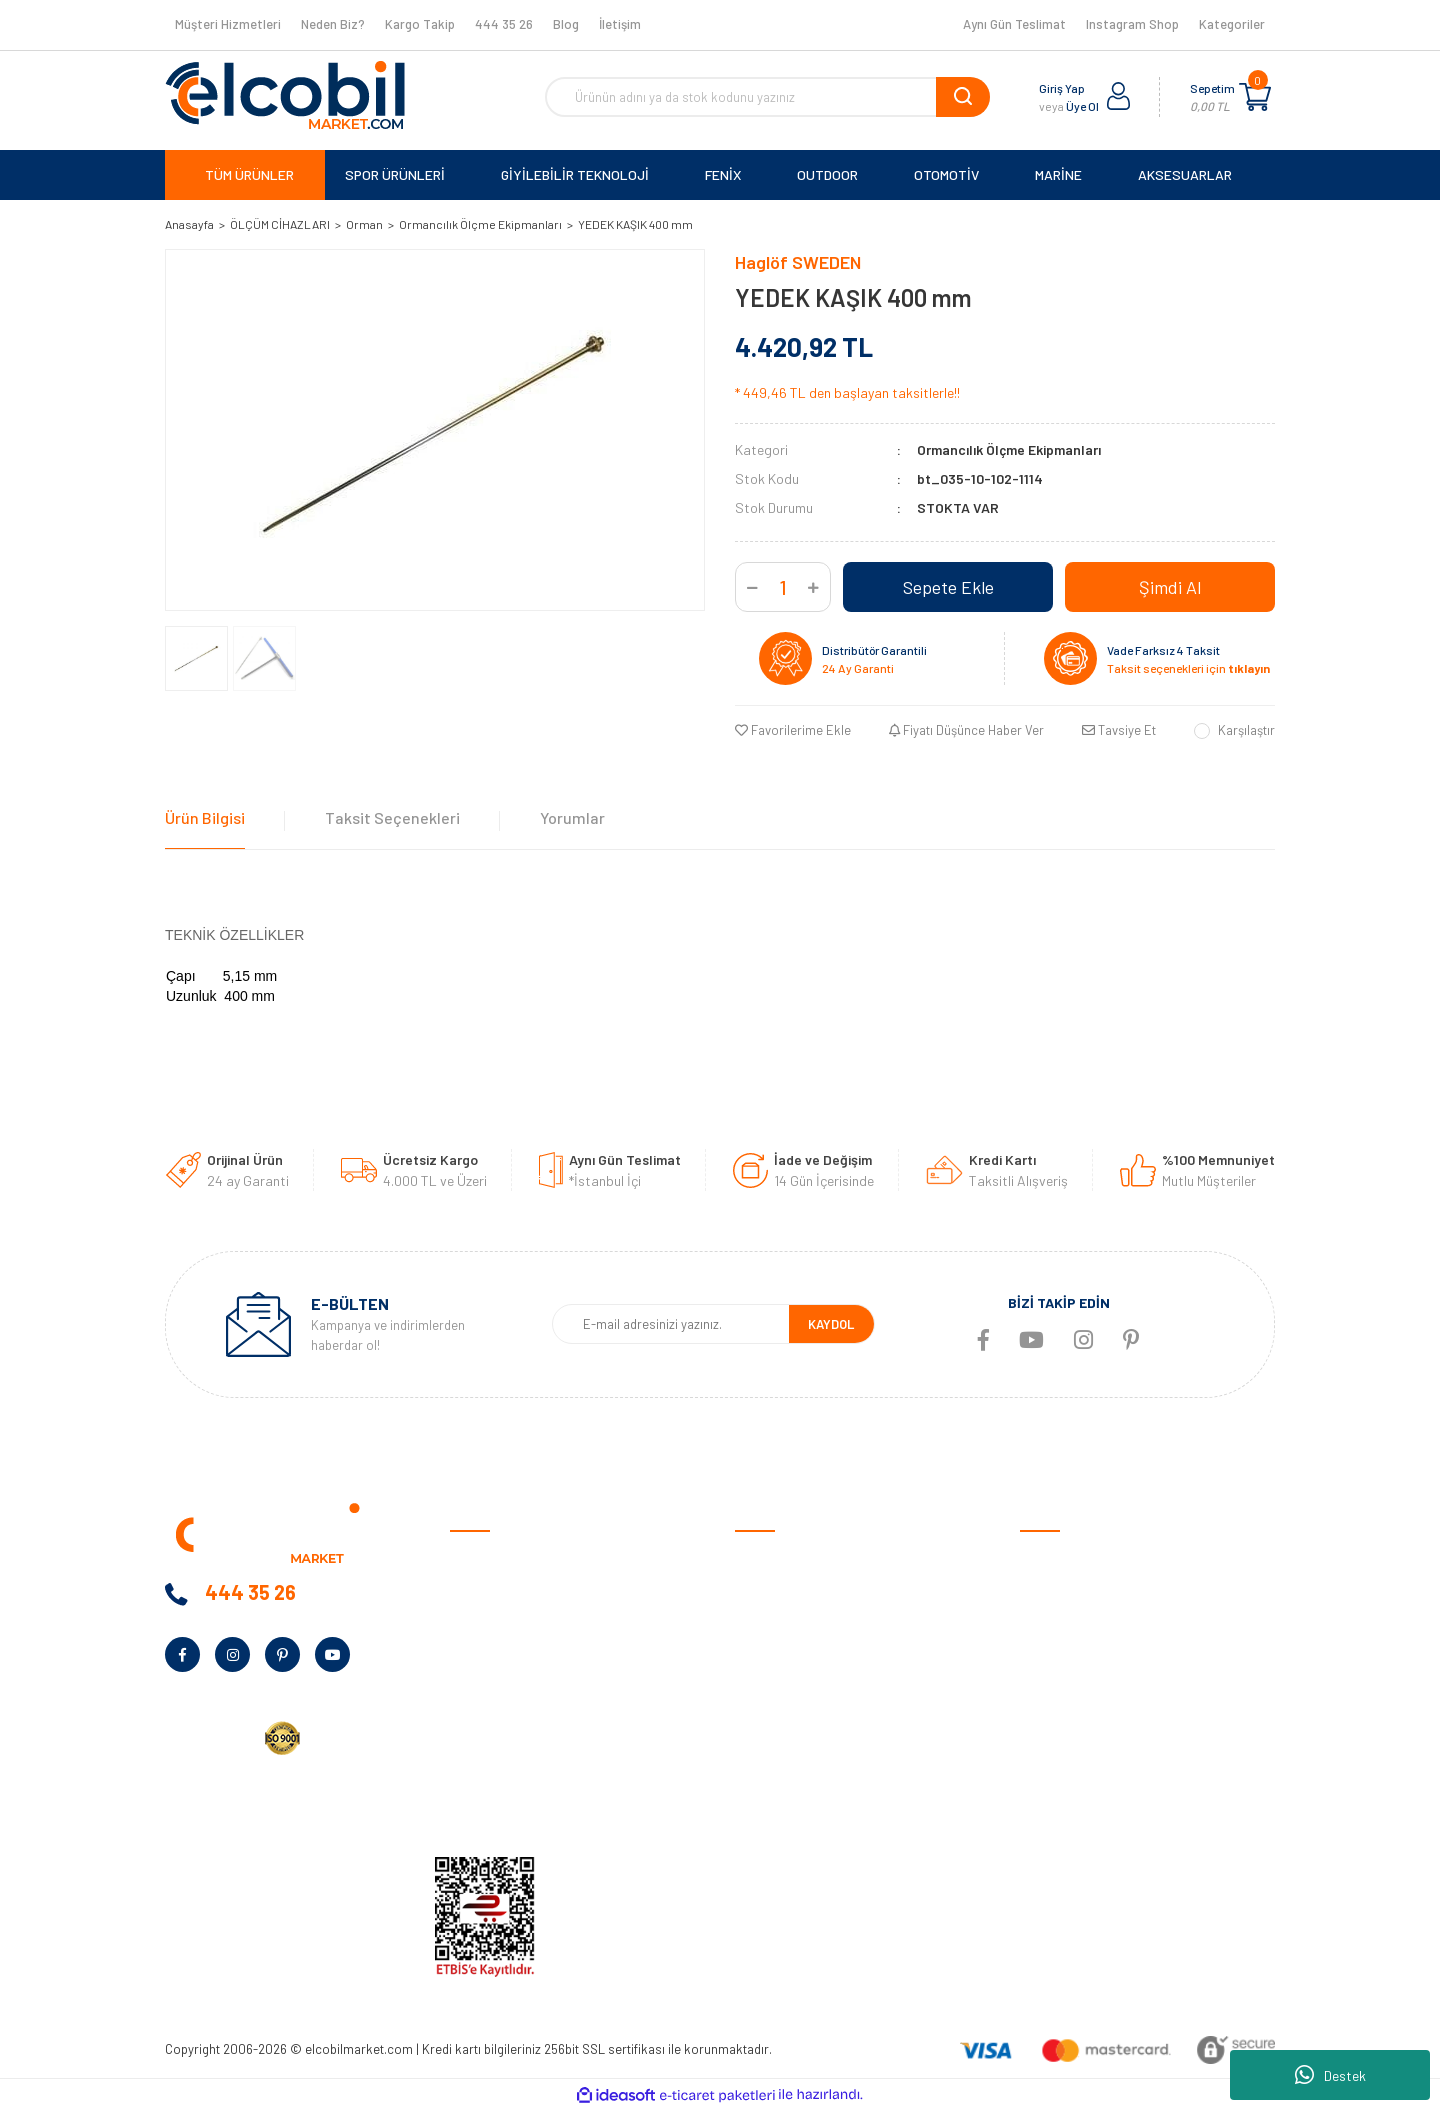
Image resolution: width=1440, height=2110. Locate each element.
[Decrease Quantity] (752, 587)
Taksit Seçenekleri (392, 817)
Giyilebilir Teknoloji (1074, 1619)
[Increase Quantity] (813, 587)
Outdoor (1045, 1650)
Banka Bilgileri (492, 1650)
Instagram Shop (1132, 24)
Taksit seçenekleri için (1188, 668)
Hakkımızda (485, 1588)
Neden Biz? (333, 24)
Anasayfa (479, 1557)
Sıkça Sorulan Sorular (801, 1743)
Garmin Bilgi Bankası (796, 1774)
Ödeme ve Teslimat (792, 1588)
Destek (1330, 2075)
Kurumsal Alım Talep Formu (531, 1743)
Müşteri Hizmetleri (228, 24)
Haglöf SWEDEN (798, 262)
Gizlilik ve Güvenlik (788, 1619)
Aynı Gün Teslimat (1014, 24)
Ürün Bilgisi (205, 817)
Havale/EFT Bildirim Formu (815, 1836)
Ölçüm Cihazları (1066, 1774)
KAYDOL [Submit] (831, 1324)
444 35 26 (504, 24)
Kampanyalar (490, 1681)
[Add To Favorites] (793, 731)
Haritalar (1047, 1712)
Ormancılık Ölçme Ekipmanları (1009, 449)
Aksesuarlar (1056, 1743)
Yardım (470, 1774)
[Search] (767, 97)
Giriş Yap (1062, 88)
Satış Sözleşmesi (787, 1557)
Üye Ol (1082, 106)
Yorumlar (572, 817)
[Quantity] (783, 587)
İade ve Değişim (781, 1681)
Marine (1039, 1681)
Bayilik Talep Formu (508, 1712)
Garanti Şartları (782, 1650)
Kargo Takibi (773, 1805)
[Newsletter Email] (670, 1324)
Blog (566, 24)
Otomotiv (1049, 1557)
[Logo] (285, 95)
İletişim (620, 24)
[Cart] (1255, 97)
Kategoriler (1232, 24)
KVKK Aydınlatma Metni (519, 1805)
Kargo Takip (420, 24)
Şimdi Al (1170, 587)
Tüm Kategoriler (1068, 1805)
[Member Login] (1119, 97)
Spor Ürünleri (1059, 1588)
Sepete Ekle (948, 587)
